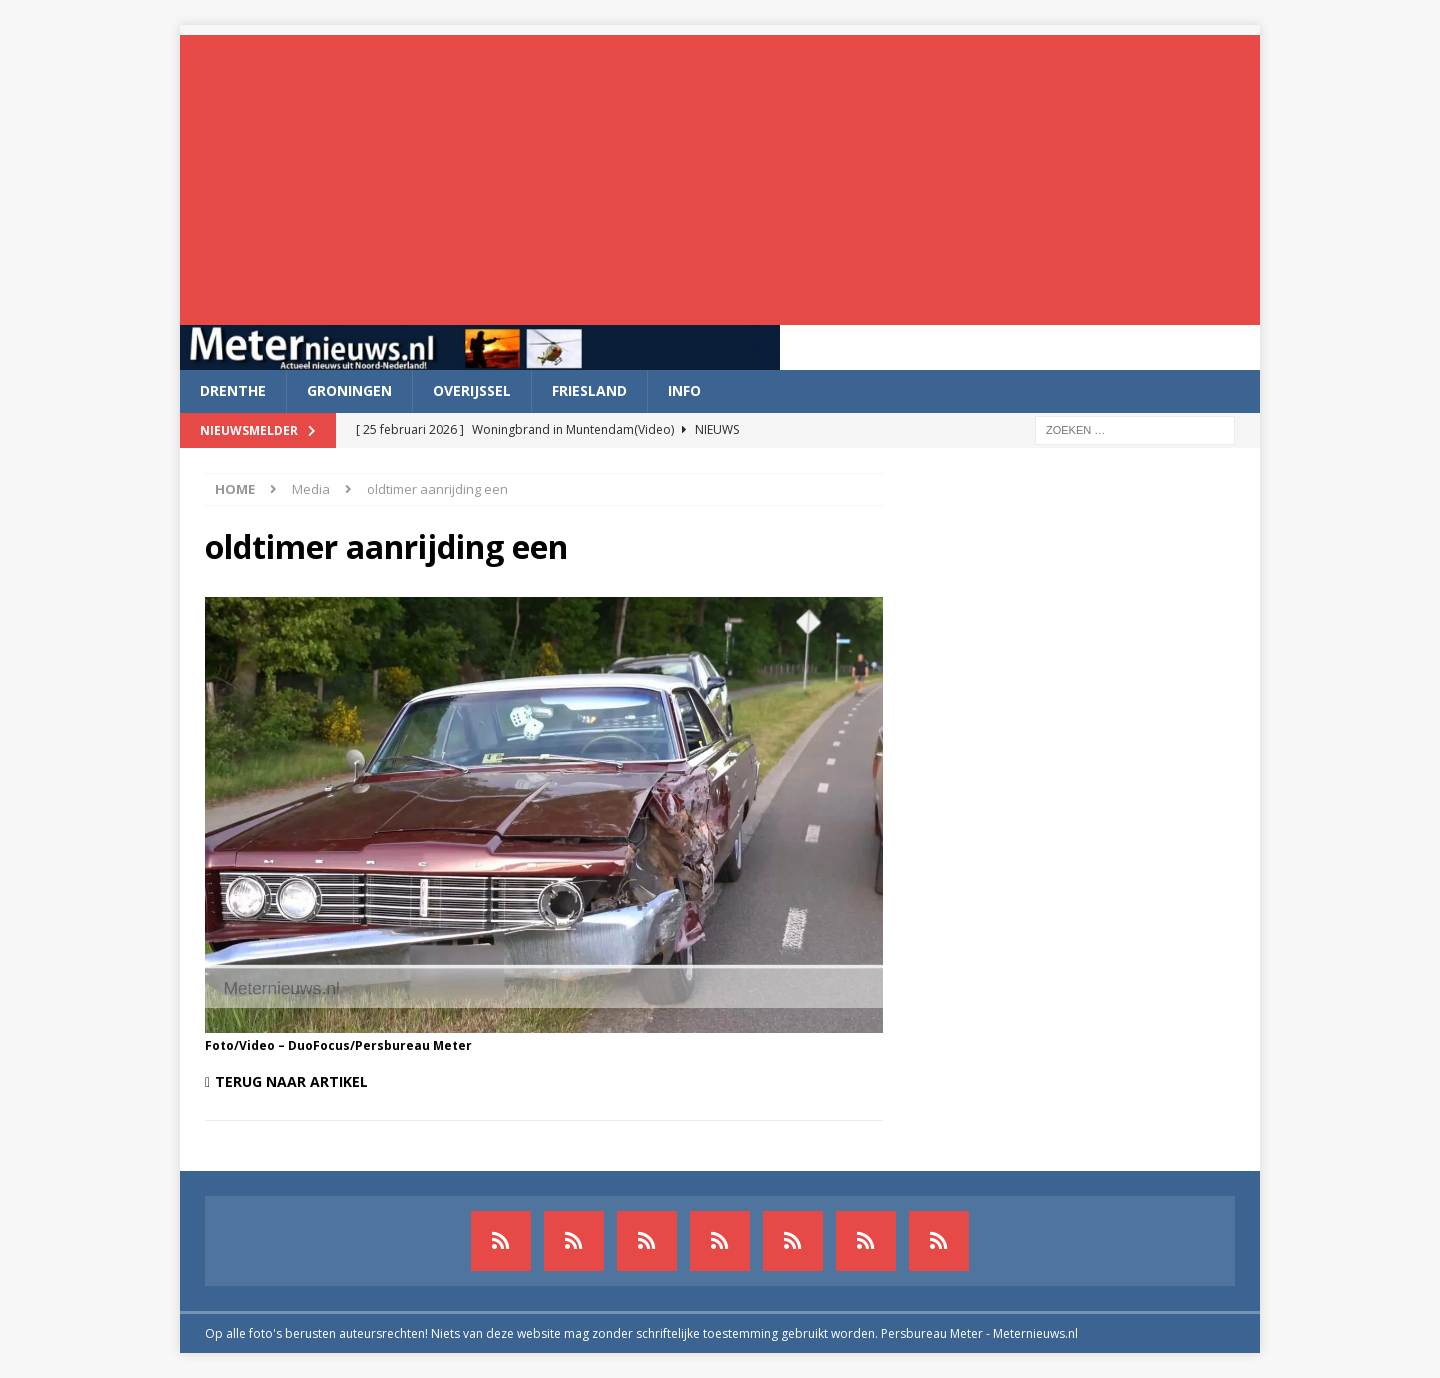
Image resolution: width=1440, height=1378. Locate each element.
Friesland (589, 390)
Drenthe (233, 390)
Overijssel (472, 390)
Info (684, 390)
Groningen (349, 390)
